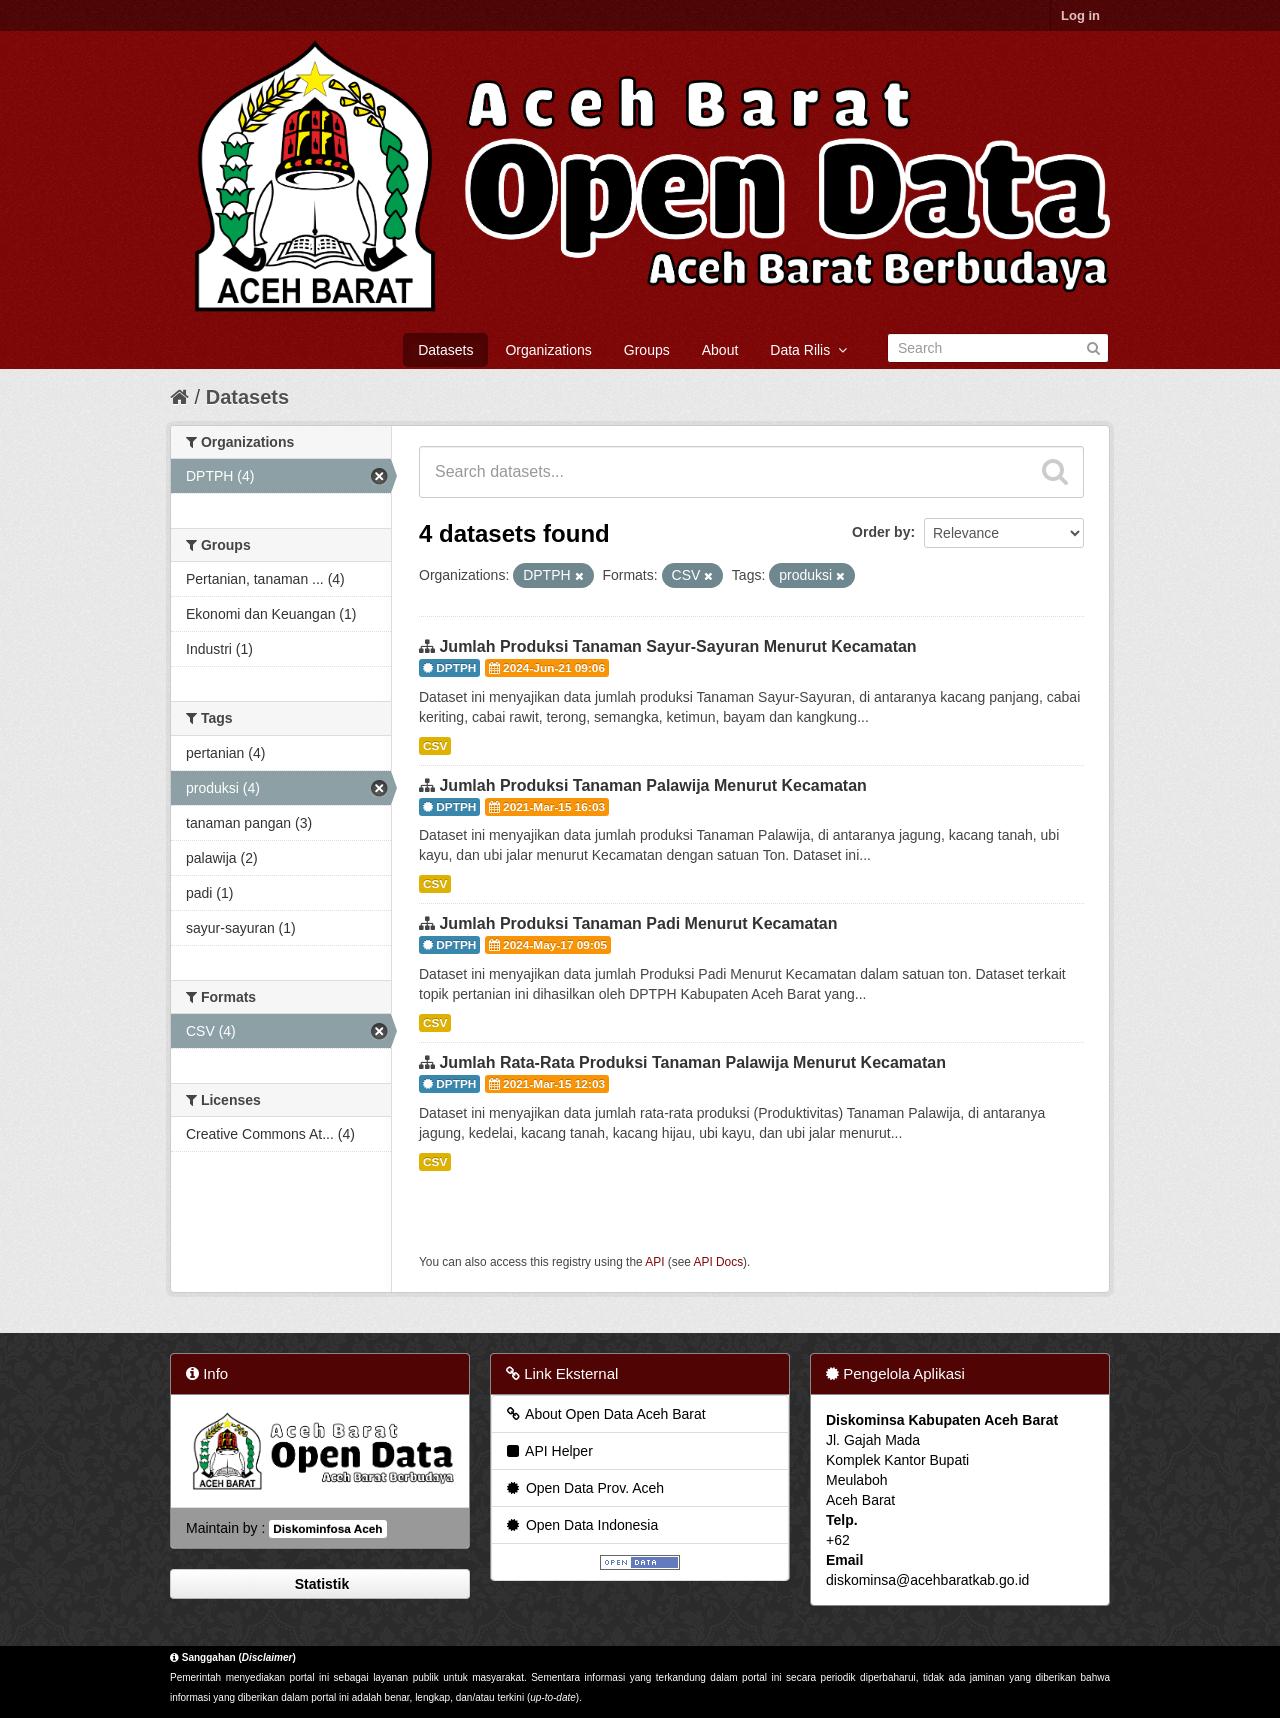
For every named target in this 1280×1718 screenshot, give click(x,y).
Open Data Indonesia (581, 1525)
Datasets (445, 350)
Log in (1080, 15)
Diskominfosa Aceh (327, 1529)
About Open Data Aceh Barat (605, 1414)
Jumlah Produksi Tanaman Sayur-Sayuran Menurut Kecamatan (677, 646)
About (720, 350)
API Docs (719, 1262)
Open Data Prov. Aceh (584, 1488)
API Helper (548, 1451)
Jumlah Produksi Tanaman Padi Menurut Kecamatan (638, 923)
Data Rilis (808, 350)
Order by (881, 532)
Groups (647, 350)
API (654, 1262)
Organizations (548, 350)
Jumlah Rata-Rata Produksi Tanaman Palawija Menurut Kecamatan (692, 1062)
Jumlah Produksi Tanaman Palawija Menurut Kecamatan (652, 785)
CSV (435, 746)
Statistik (320, 1584)
